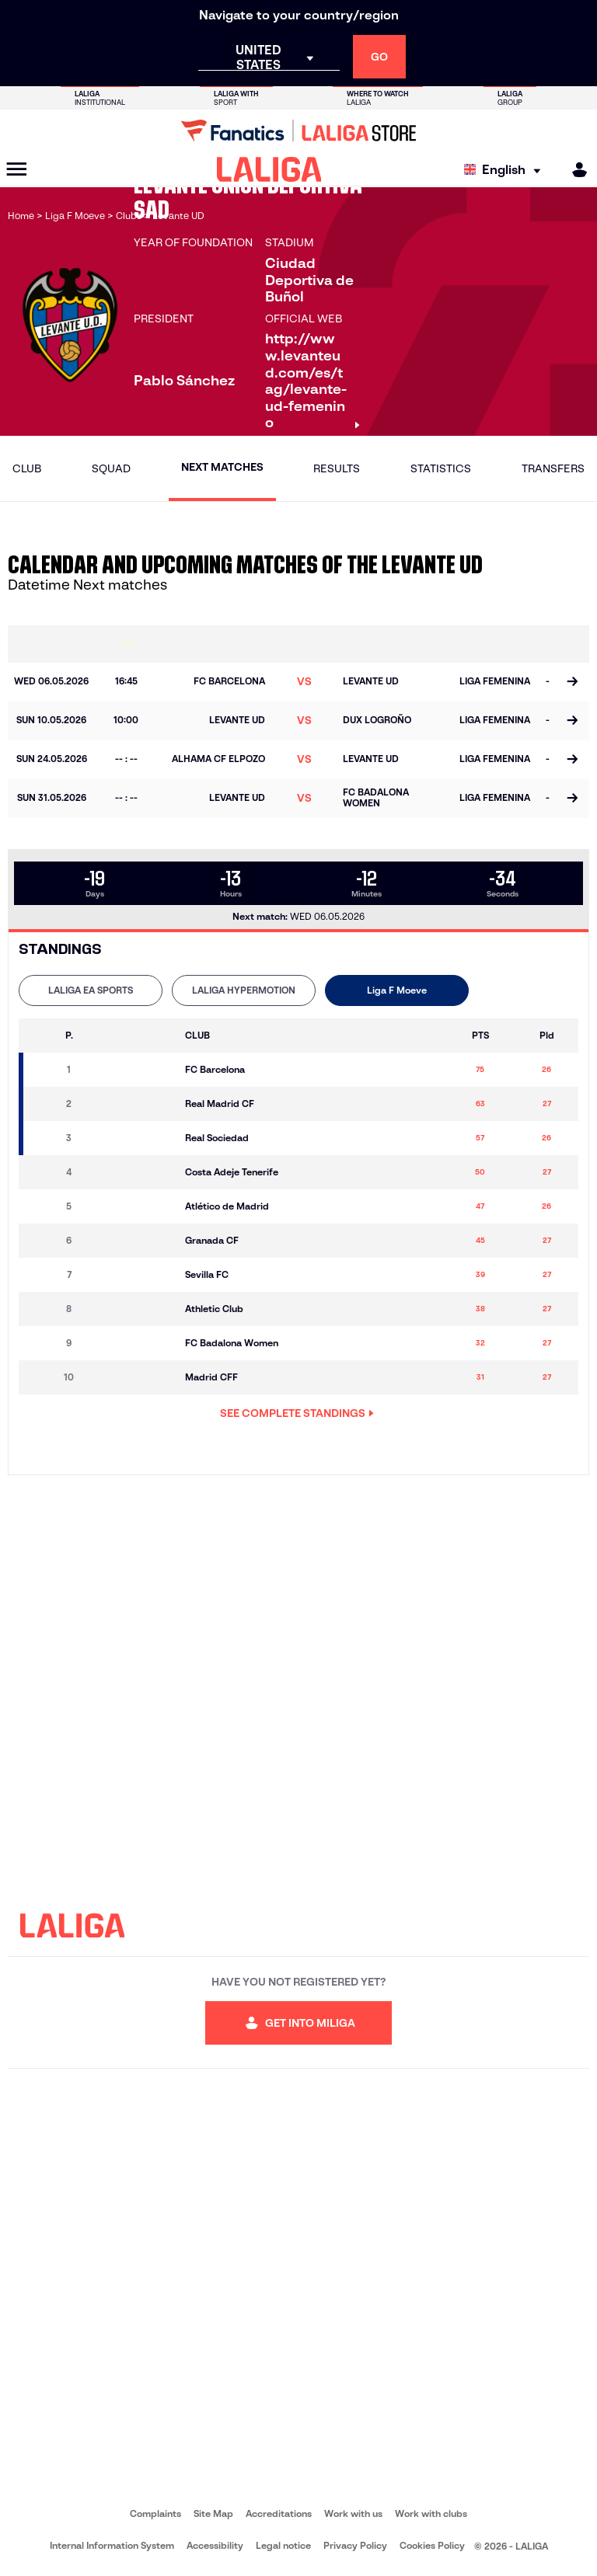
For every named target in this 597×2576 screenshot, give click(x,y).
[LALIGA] (269, 169)
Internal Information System (112, 2545)
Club (26, 468)
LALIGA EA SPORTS (90, 990)
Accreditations (279, 2513)
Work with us (353, 2513)
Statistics (440, 468)
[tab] (90, 990)
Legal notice (283, 2545)
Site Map (213, 2513)
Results (336, 468)
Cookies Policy (432, 2545)
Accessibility (215, 2545)
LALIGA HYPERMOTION (243, 990)
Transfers (553, 468)
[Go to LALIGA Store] (298, 130)
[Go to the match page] (571, 682)
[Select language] (506, 169)
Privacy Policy (355, 2545)
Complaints (155, 2513)
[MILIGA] (574, 169)
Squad (111, 468)
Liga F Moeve (397, 990)
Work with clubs (431, 2513)
